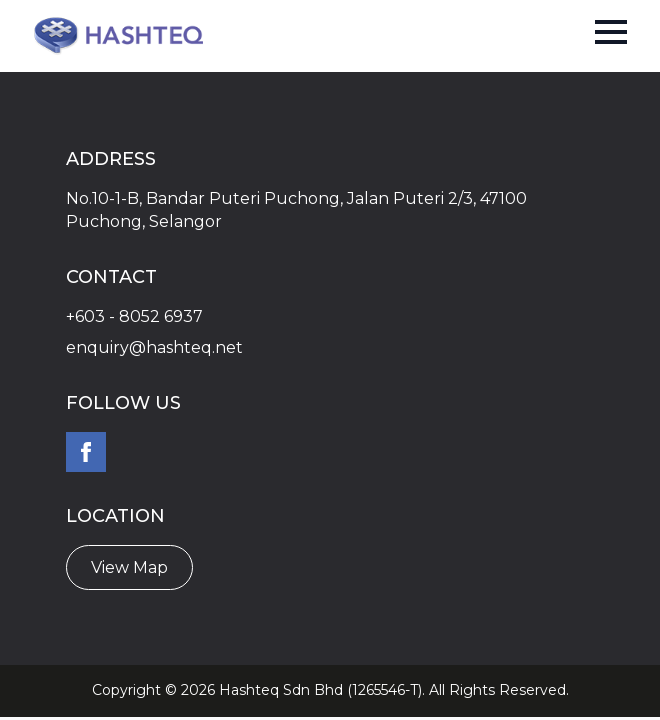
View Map (129, 567)
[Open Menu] (611, 32)
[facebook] (86, 452)
